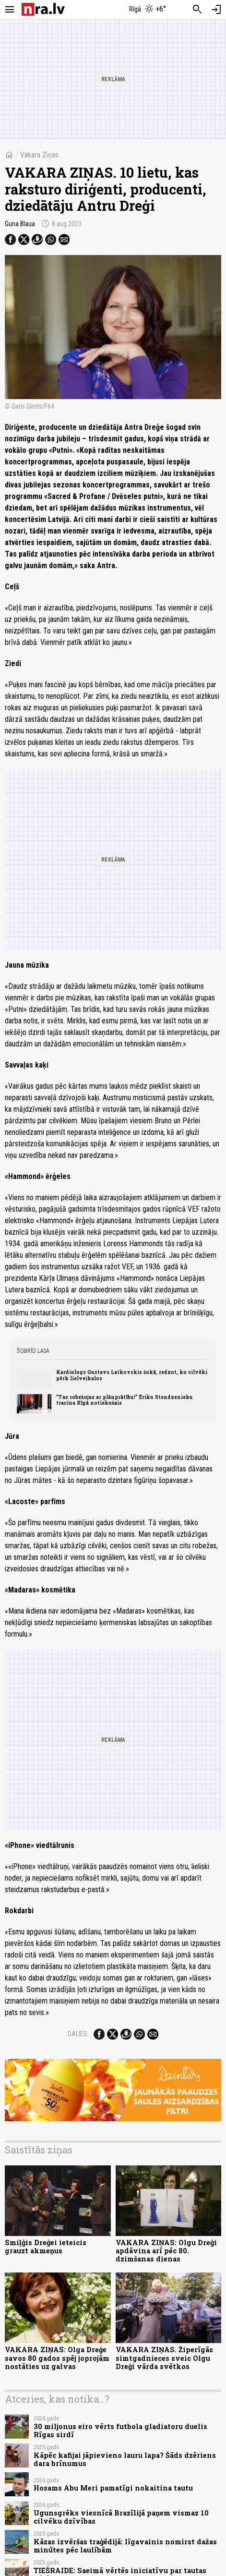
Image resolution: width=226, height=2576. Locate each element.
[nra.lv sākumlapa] (43, 9)
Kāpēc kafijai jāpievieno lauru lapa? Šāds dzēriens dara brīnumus (125, 2459)
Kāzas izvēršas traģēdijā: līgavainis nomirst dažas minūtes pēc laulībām (125, 2545)
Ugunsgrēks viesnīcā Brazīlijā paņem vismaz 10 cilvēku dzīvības (121, 2517)
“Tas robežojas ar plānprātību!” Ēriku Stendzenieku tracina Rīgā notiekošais (124, 1400)
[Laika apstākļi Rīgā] (147, 9)
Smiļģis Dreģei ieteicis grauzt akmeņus (45, 2246)
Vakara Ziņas (39, 154)
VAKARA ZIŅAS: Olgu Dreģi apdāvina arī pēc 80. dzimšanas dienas (166, 2251)
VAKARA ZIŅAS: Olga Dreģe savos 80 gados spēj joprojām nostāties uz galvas (57, 2358)
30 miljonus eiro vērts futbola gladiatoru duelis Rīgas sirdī (120, 2430)
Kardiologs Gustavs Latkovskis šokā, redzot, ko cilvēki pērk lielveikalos (131, 1375)
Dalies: (78, 2034)
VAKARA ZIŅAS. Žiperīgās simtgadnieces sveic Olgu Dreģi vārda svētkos (164, 2358)
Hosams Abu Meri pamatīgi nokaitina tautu (113, 2487)
